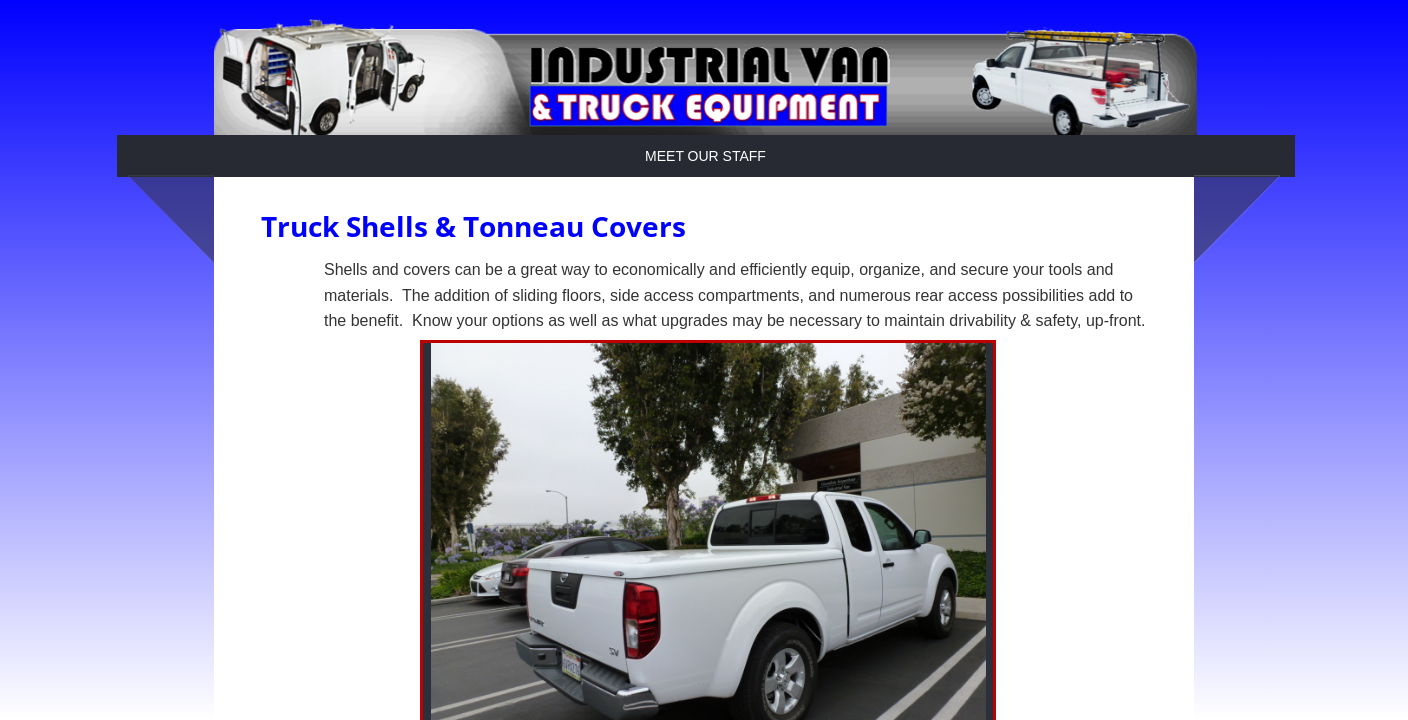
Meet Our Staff (705, 156)
